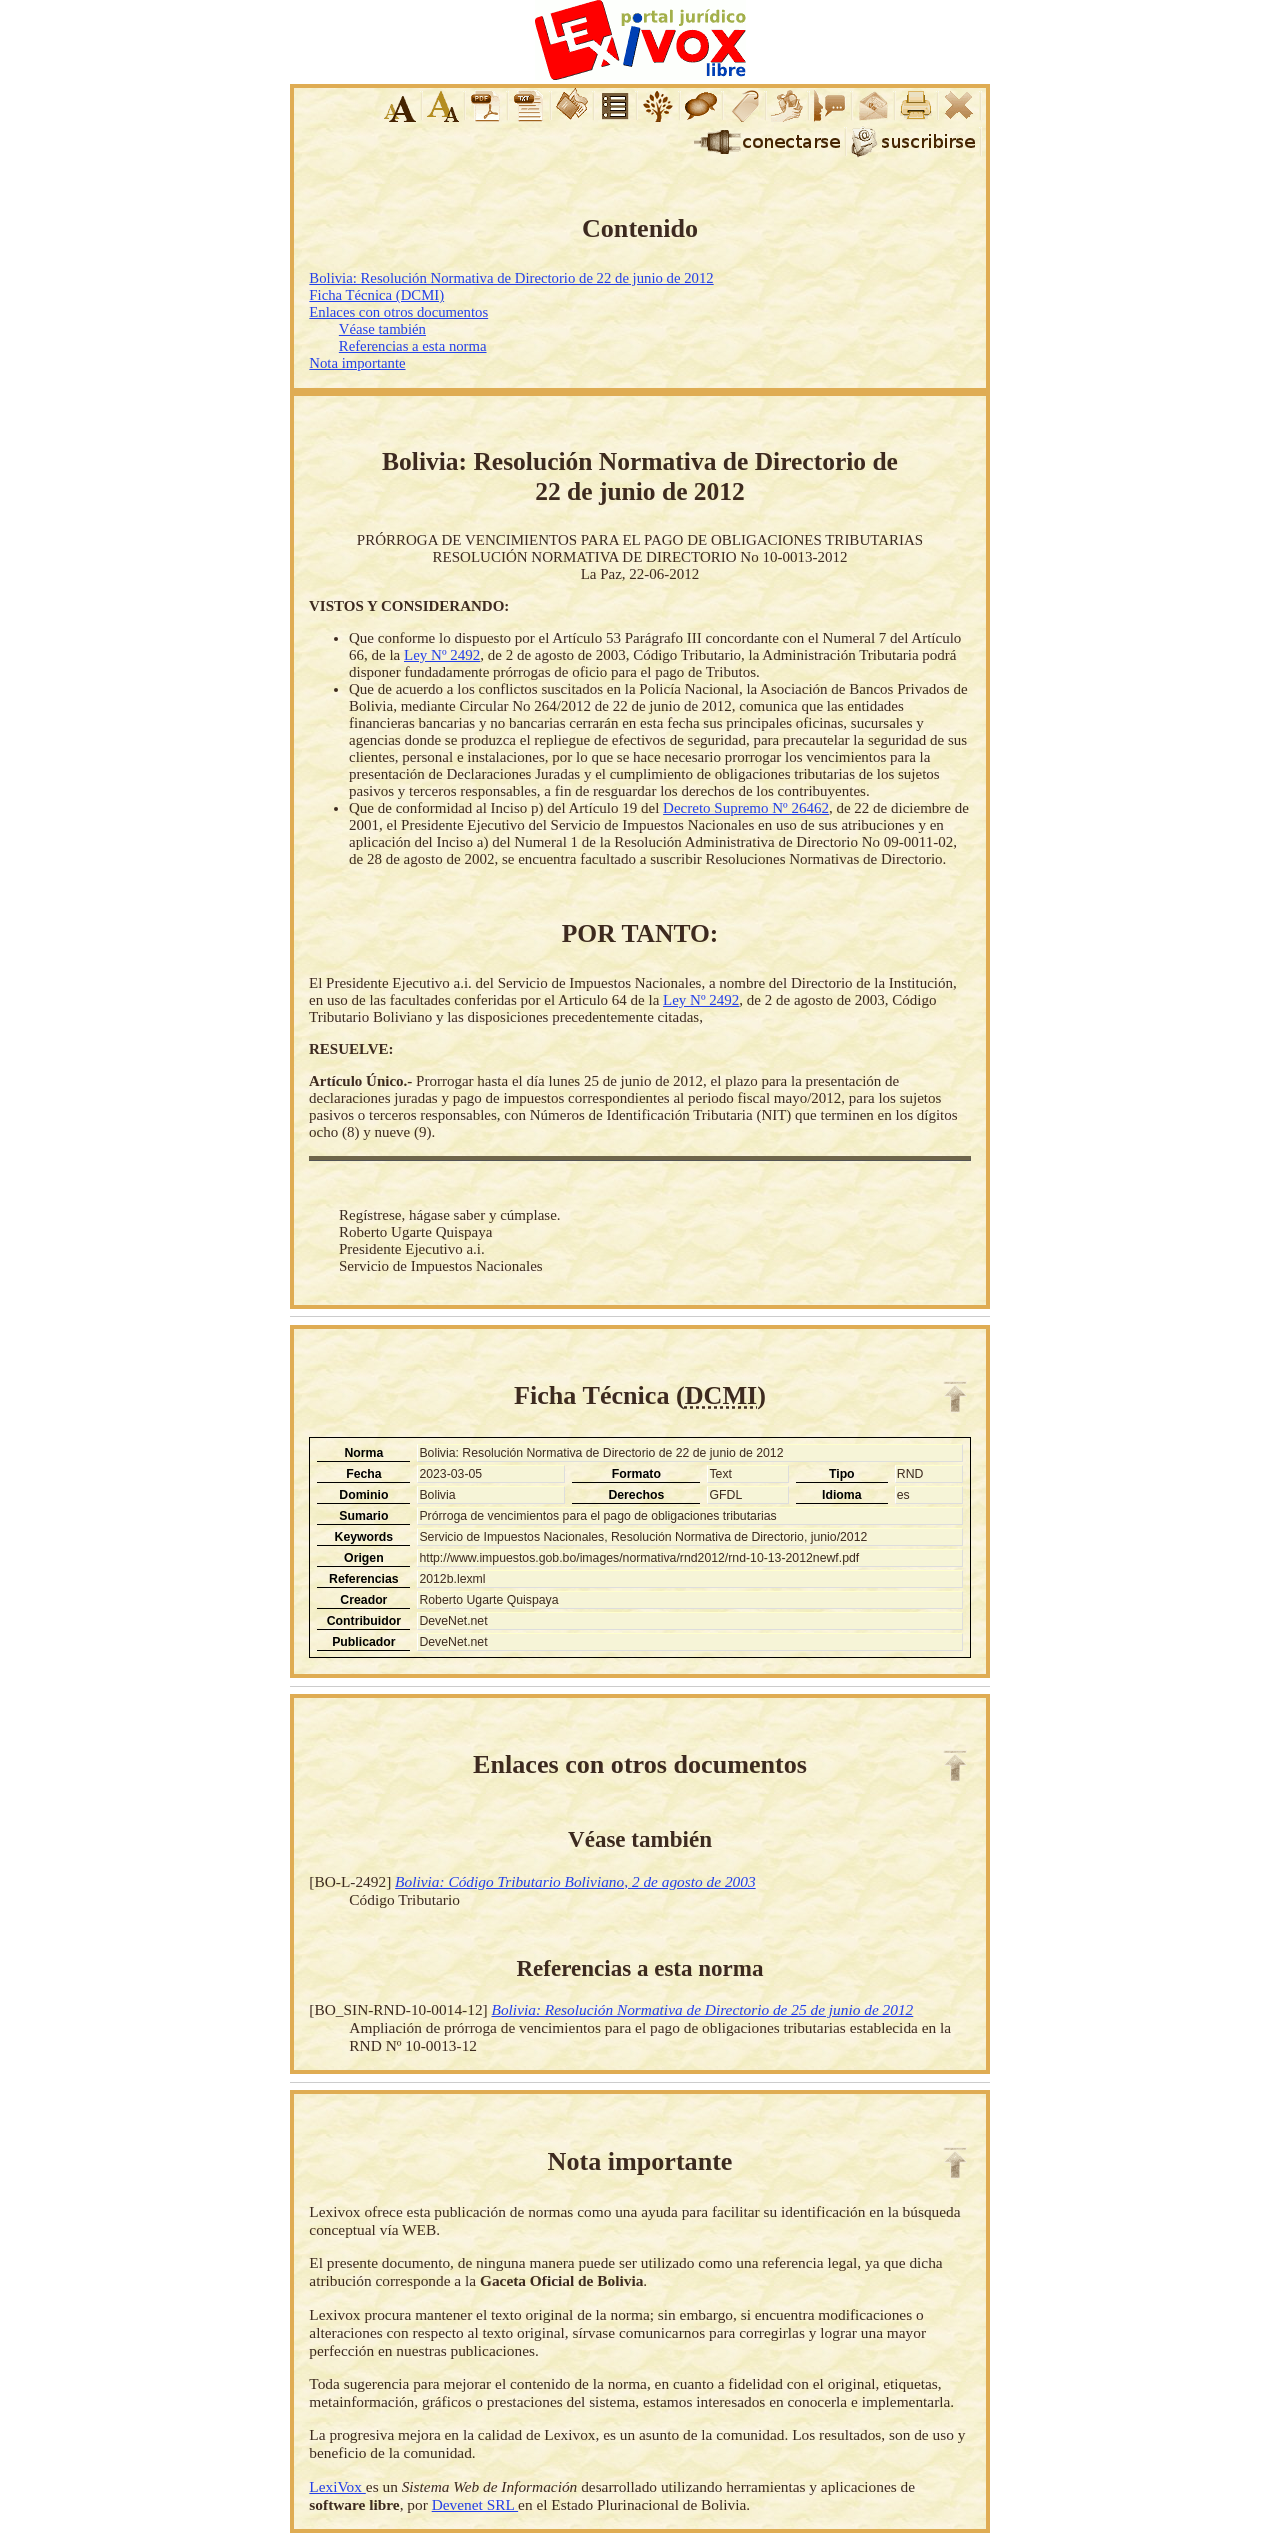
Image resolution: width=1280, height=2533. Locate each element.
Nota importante (357, 363)
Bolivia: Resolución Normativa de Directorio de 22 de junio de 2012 (511, 278)
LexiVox (337, 2486)
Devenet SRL (475, 2504)
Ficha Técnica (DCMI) (376, 295)
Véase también (382, 329)
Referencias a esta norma (413, 346)
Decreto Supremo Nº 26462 (746, 808)
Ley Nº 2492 (442, 655)
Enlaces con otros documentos (398, 312)
